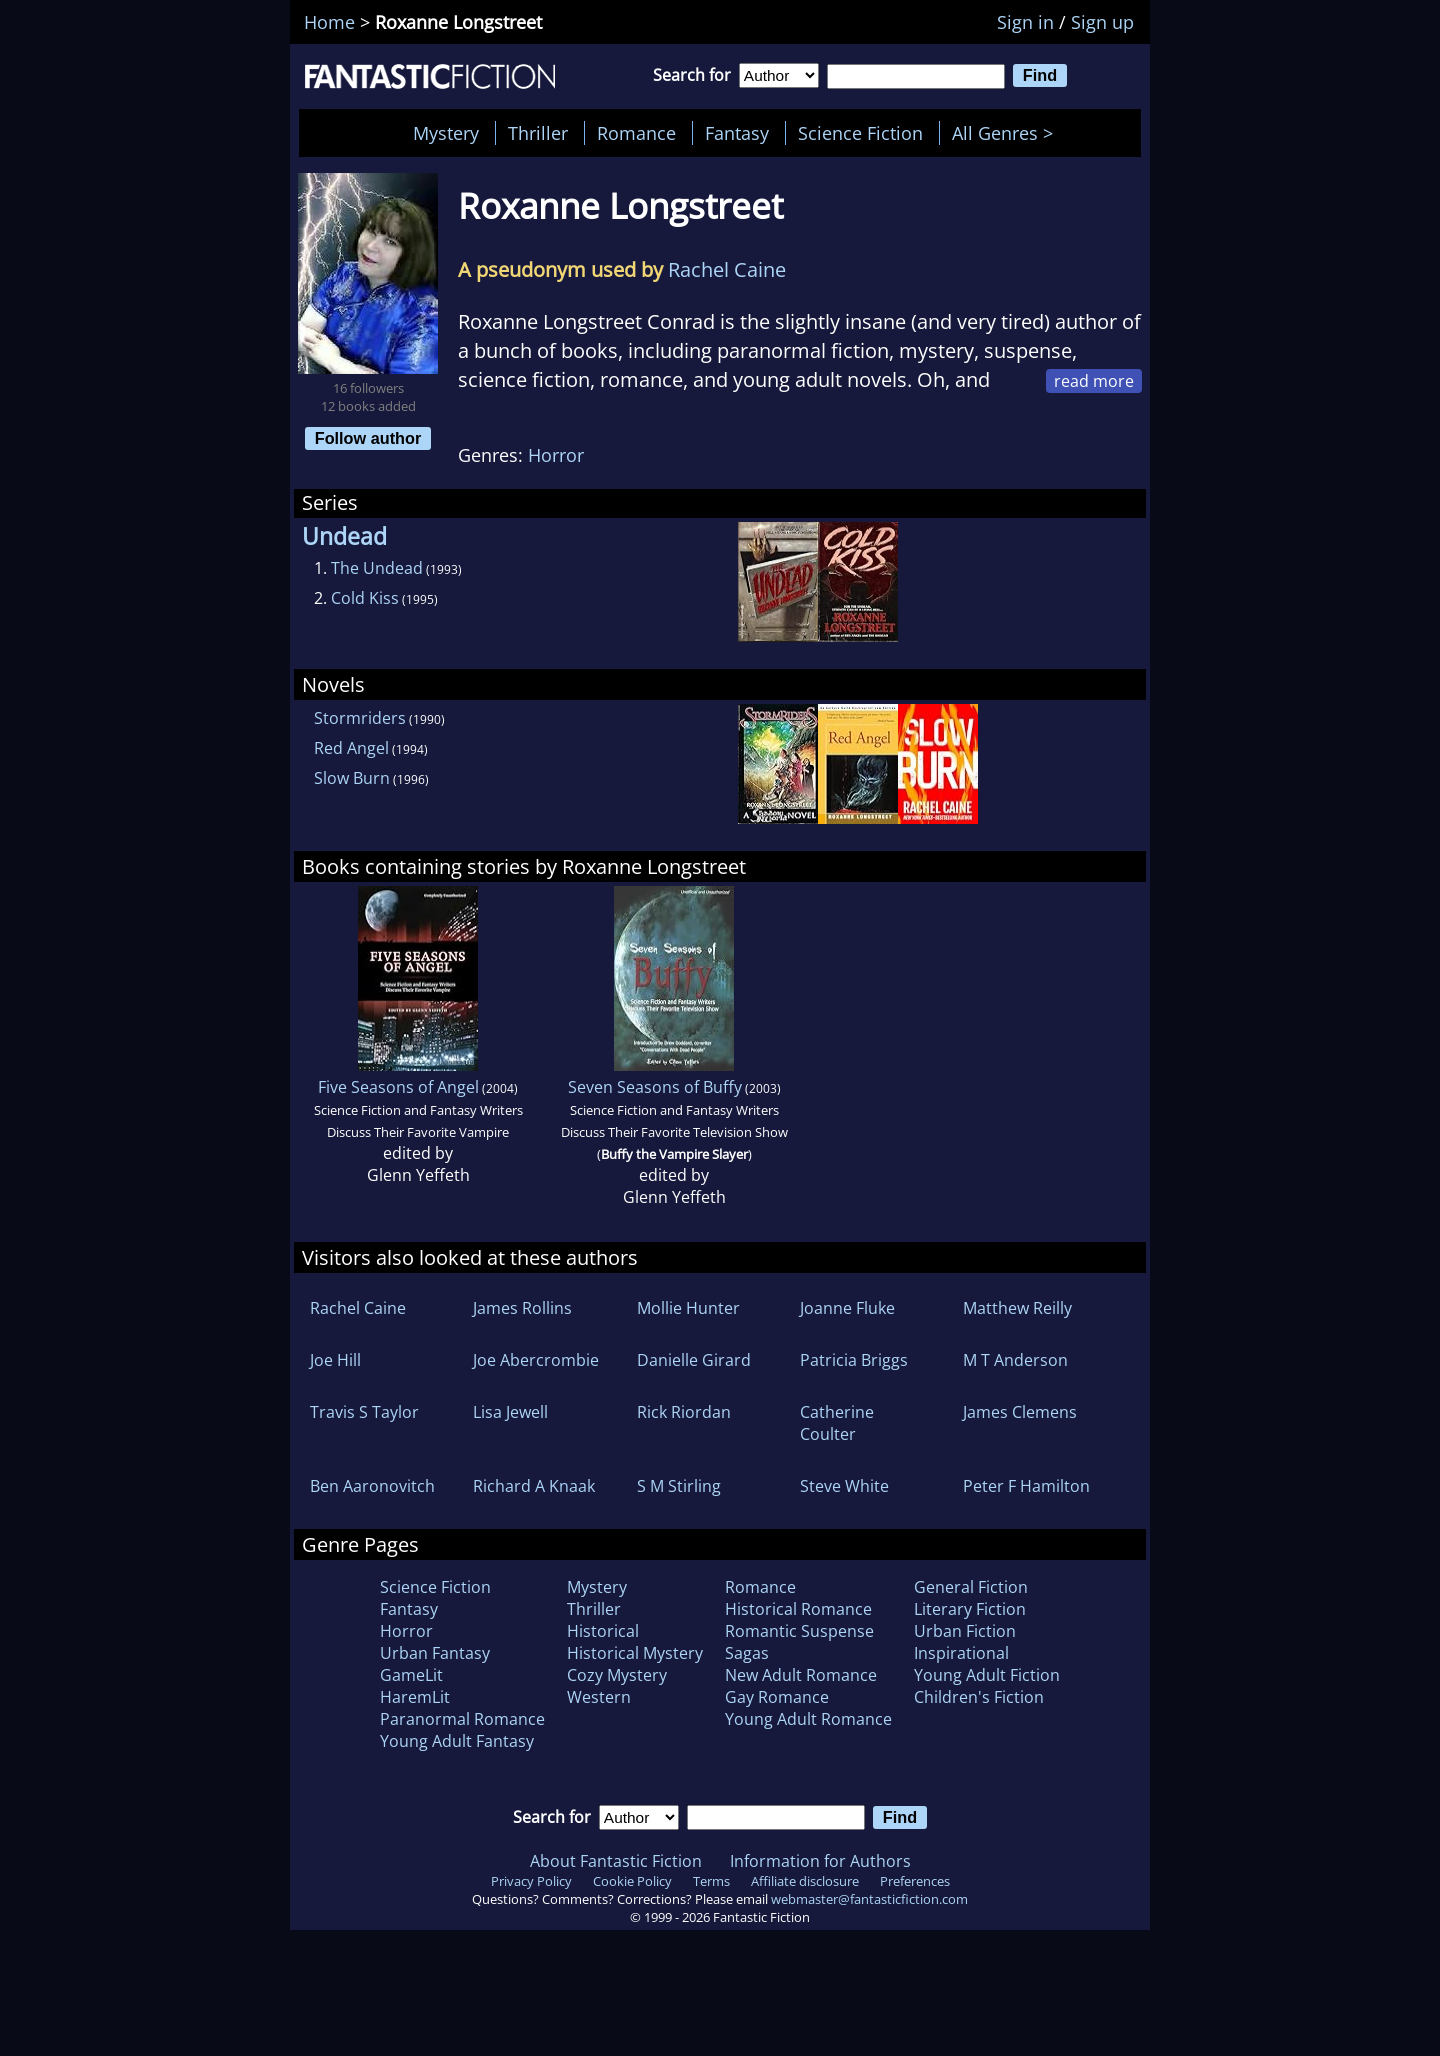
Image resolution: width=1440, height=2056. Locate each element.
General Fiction (971, 1587)
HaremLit (415, 1697)
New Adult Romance (801, 1675)
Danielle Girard (694, 1360)
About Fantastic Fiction (616, 1861)
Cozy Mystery (617, 1675)
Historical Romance (798, 1609)
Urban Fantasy (435, 1653)
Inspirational (961, 1653)
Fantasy (737, 133)
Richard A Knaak (534, 1486)
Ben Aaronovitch (372, 1486)
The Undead (377, 568)
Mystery (446, 133)
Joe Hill (335, 1360)
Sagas (747, 1653)
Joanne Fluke (847, 1308)
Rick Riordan (684, 1412)
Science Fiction (860, 133)
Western (599, 1697)
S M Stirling (679, 1486)
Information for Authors (820, 1861)
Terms (711, 1881)
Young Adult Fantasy (457, 1741)
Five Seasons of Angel (398, 1087)
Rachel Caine (727, 269)
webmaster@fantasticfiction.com (869, 1899)
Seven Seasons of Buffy (655, 1087)
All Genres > (1007, 133)
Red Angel (351, 748)
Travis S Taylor (364, 1412)
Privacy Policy (531, 1881)
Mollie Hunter (688, 1308)
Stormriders (360, 718)
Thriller (538, 133)
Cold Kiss (365, 598)
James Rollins (522, 1308)
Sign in (1025, 22)
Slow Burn (352, 778)
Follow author (368, 438)
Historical (603, 1631)
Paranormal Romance (462, 1719)
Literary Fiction (970, 1609)
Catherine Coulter (837, 1423)
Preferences (915, 1881)
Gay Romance (777, 1697)
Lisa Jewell (510, 1412)
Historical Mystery (635, 1653)
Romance (636, 133)
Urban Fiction (965, 1631)
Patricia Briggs (854, 1360)
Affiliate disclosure (805, 1881)
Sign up (1102, 22)
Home (329, 22)
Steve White (844, 1486)
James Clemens (1020, 1412)
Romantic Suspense (799, 1631)
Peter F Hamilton (1026, 1486)
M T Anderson (1015, 1360)
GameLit (411, 1675)
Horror (556, 455)
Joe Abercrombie (536, 1360)
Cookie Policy (632, 1881)
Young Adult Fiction (987, 1675)
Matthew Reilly (1017, 1308)
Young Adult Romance (808, 1719)
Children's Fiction (979, 1697)
